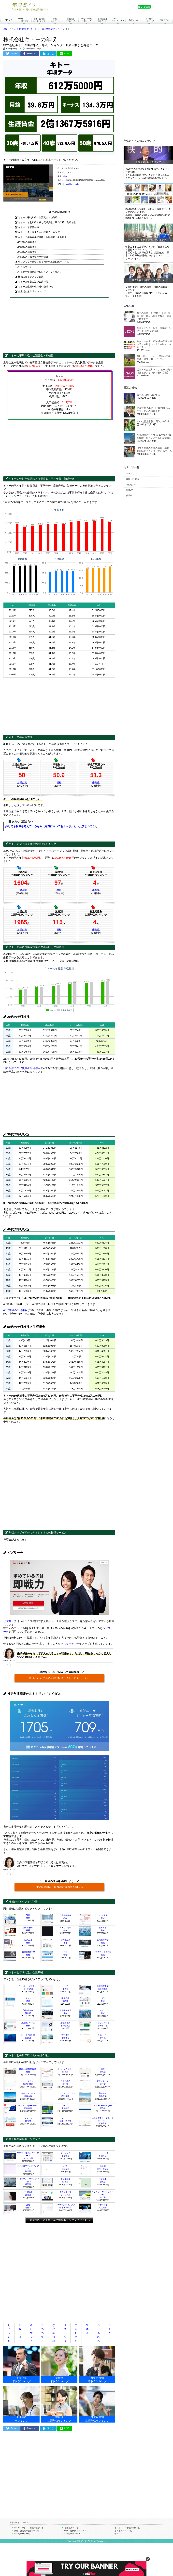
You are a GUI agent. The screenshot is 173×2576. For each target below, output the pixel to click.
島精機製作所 (103, 1940)
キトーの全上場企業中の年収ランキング (39, 232)
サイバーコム (65, 2118)
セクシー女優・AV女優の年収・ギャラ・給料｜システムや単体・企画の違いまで (154, 344)
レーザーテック (103, 2205)
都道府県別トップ (72, 2533)
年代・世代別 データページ (76, 2531)
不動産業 (65, 2096)
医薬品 (28, 2038)
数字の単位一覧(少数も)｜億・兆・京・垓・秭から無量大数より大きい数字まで (155, 316)
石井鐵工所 (65, 1940)
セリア (65, 1986)
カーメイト (28, 2081)
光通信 (103, 2166)
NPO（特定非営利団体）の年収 (153, 421)
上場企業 (22, 782)
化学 (65, 2013)
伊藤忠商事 (65, 2179)
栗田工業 (103, 1927)
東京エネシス (103, 2081)
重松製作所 (65, 2023)
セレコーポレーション (65, 2093)
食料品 (103, 2038)
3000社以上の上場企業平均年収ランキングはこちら (59, 2220)
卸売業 (65, 2072)
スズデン (28, 2118)
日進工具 (28, 1940)
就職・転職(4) (132, 479)
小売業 (65, 1989)
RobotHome (28, 2010)
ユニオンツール (28, 2023)
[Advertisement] (59, 322)
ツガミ (103, 1998)
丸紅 (28, 2205)
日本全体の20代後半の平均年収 (22, 1068)
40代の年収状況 (28, 252)
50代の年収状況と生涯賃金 (34, 257)
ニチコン (65, 2105)
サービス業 (28, 1989)
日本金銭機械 (65, 1915)
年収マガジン (120, 2533)
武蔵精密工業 (103, 1986)
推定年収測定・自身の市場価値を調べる (59, 1887)
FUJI (28, 1915)
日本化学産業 (65, 2010)
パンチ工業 (103, 1915)
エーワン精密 (65, 1927)
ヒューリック (103, 2153)
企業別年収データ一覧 (27, 29)
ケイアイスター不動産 (28, 2105)
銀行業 (65, 2084)
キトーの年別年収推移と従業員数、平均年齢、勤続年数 (47, 222)
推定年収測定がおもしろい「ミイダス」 (41, 271)
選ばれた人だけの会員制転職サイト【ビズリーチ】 (59, 1678)
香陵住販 (103, 2093)
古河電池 (65, 2035)
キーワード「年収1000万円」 (128, 2528)
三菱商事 (103, 2179)
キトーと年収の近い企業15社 (33, 281)
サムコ (28, 1998)
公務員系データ (71, 2528)
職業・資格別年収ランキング (27, 2531)
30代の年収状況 (28, 247)
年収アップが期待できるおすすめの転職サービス (43, 262)
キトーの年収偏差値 (28, 227)
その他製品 (65, 2025)
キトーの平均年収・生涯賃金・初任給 (37, 217)
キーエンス (65, 2153)
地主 (65, 2166)
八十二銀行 (65, 2081)
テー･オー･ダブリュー (28, 1986)
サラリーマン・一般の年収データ (29, 2528)
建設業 (65, 2001)
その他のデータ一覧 (123, 2531)
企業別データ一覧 (22, 2533)
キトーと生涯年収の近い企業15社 (35, 286)
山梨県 (96, 782)
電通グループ (65, 2192)
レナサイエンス (28, 2035)
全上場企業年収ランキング (32, 291)
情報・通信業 (65, 2121)
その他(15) (131, 484)
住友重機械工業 (28, 1952)
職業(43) (130, 495)
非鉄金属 (28, 2096)
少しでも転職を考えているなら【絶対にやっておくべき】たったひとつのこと (51, 826)
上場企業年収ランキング (51, 29)
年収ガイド (8, 29)
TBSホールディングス (65, 2205)
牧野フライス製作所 (103, 1952)
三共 (65, 1952)
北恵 (103, 2069)
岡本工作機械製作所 (28, 2069)
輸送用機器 (103, 1989)
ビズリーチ (26, 266)
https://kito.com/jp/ (71, 184)
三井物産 (28, 2192)
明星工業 (65, 1998)
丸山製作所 (28, 1927)
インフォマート (103, 2023)
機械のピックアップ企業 (30, 276)
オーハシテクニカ (65, 2069)
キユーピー (103, 2035)
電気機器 (65, 2038)
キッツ (103, 2010)
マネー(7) (130, 474)
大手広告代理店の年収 (148, 394)
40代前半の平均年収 (15, 1310)
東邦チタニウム (28, 2093)
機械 (65, 176)
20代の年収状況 (28, 242)
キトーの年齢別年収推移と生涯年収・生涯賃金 (42, 237)
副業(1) (129, 490)
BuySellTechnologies (103, 2105)
